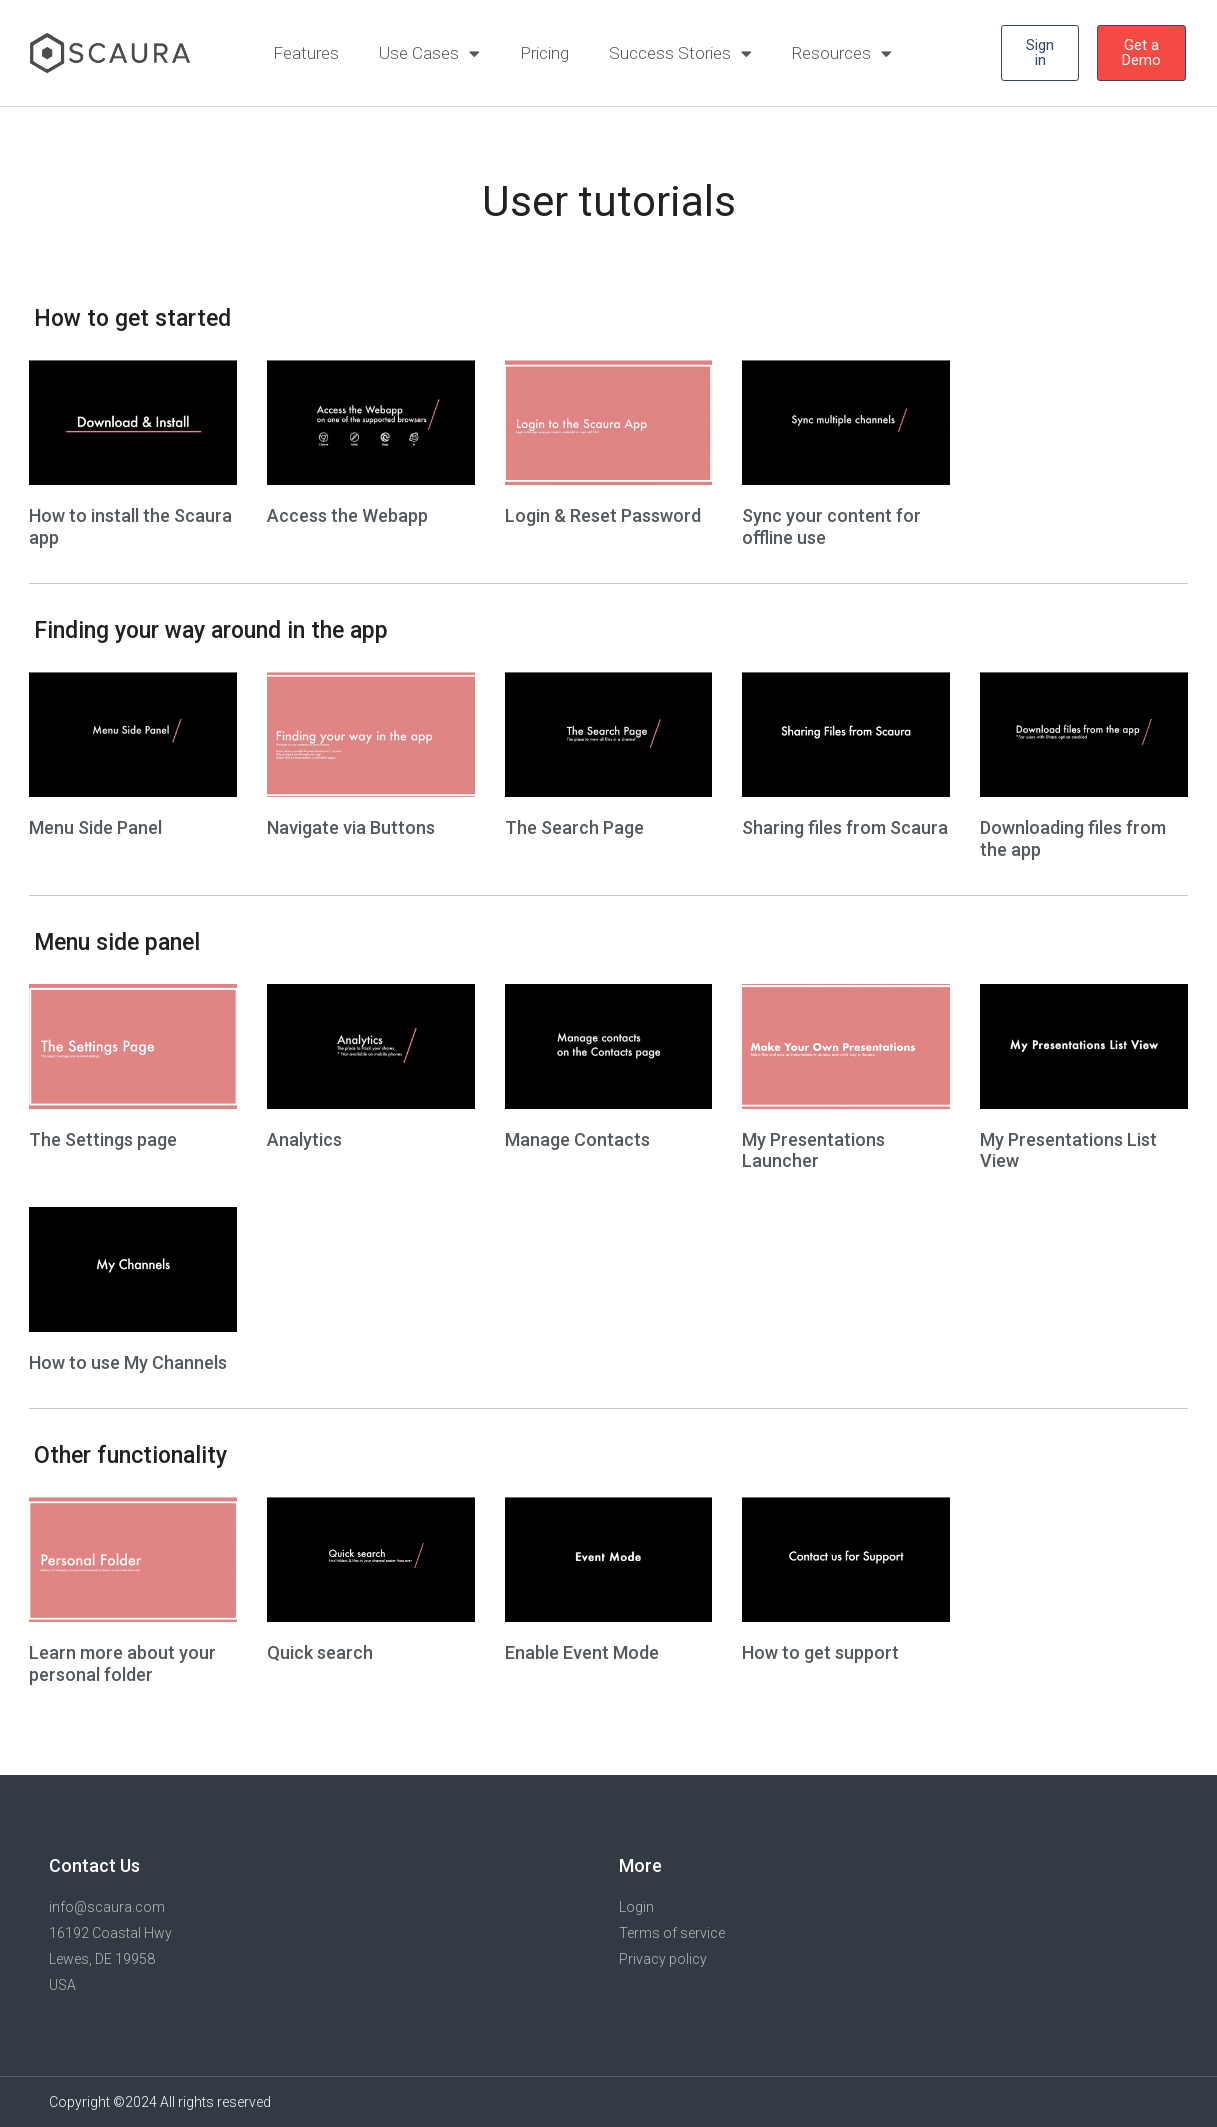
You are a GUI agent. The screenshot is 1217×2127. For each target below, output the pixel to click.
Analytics (304, 1139)
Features (306, 53)
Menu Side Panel (95, 827)
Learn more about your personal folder (122, 1663)
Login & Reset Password (603, 515)
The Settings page (103, 1139)
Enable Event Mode (582, 1652)
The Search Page (574, 827)
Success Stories (680, 53)
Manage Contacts (577, 1139)
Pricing (544, 53)
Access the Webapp (347, 515)
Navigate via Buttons (351, 827)
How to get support (820, 1652)
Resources (842, 53)
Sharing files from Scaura (845, 827)
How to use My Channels (128, 1362)
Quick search (320, 1652)
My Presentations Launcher (813, 1150)
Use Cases (429, 53)
